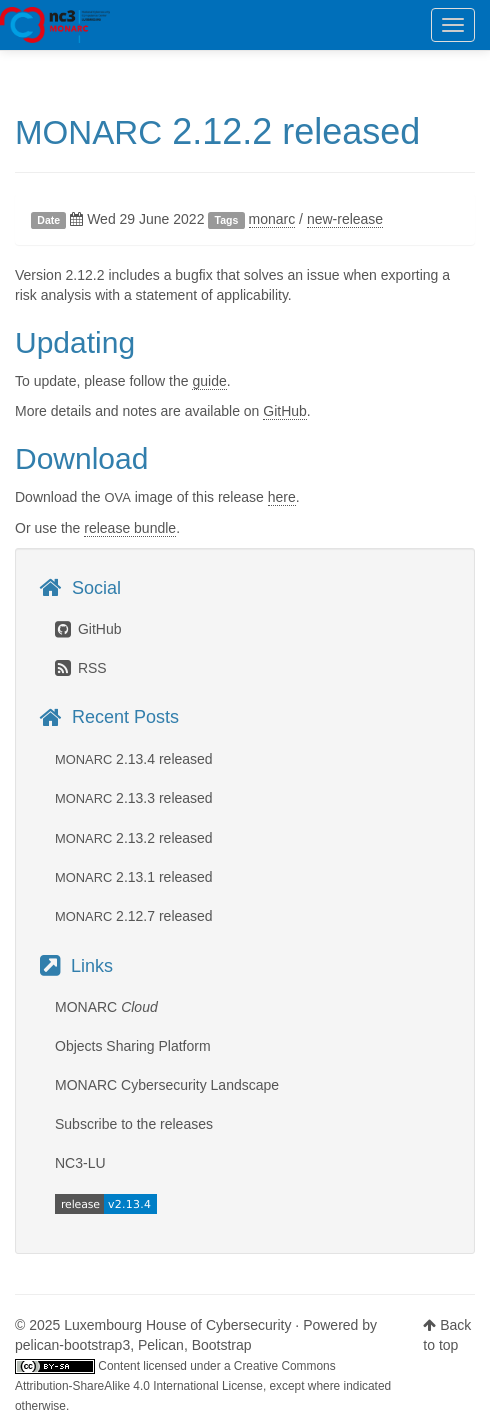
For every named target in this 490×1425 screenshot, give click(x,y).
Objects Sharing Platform (133, 1046)
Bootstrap (222, 1345)
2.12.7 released (134, 916)
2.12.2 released (217, 131)
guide (209, 381)
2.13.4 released (134, 759)
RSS (81, 668)
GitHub (285, 411)
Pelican (161, 1345)
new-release (345, 219)
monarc (272, 219)
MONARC (55, 25)
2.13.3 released (134, 798)
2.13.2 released (134, 838)
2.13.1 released (134, 877)
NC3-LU (80, 1163)
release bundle (130, 528)
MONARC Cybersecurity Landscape (167, 1085)
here (282, 497)
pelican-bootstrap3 (72, 1345)
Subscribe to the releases (134, 1124)
